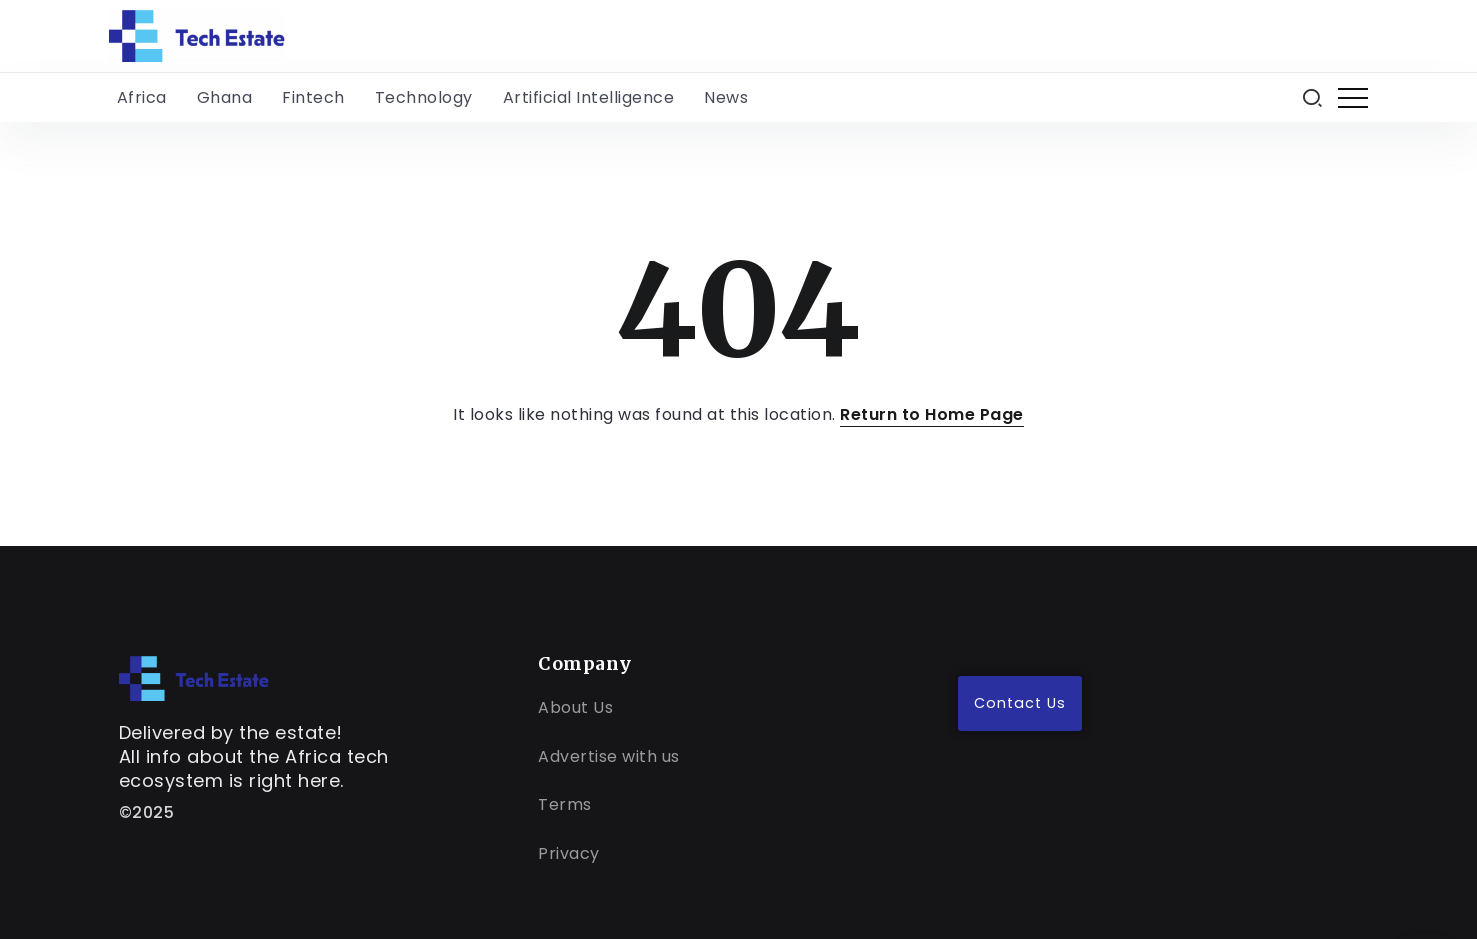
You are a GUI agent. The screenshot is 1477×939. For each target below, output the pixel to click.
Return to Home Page (932, 414)
